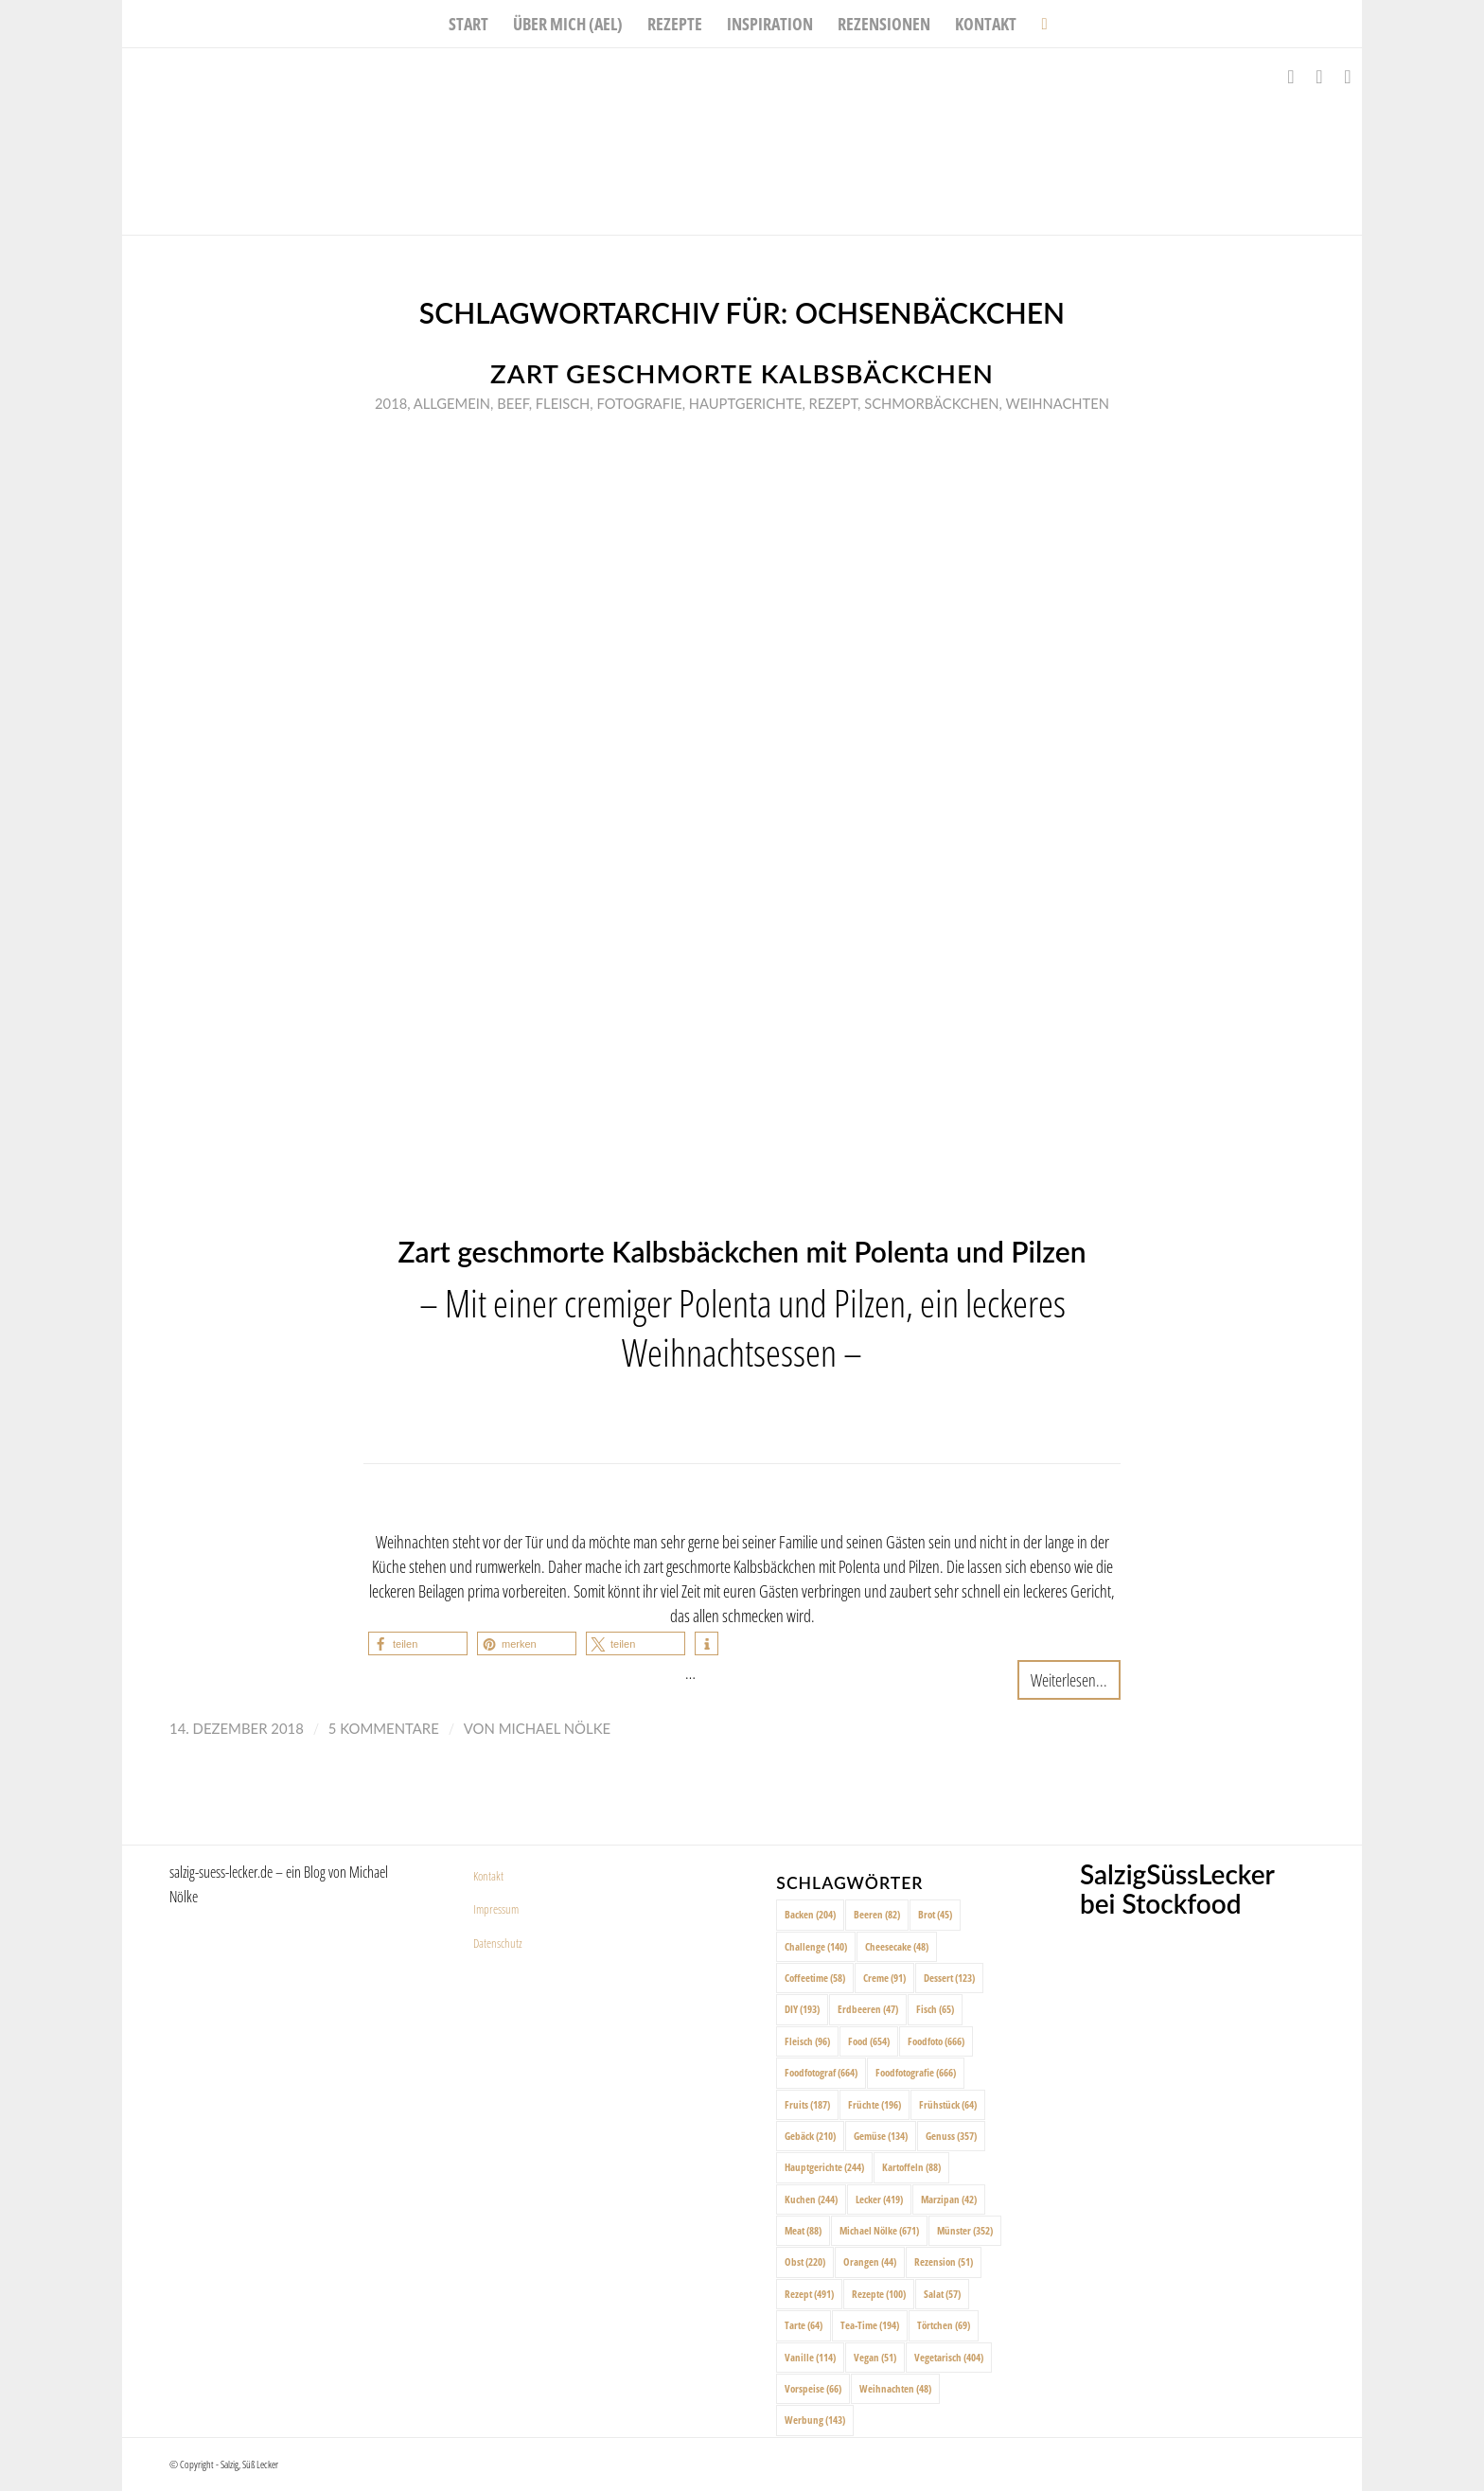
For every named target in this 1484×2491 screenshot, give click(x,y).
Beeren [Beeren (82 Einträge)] (877, 1914)
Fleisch (563, 403)
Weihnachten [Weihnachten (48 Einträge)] (895, 2388)
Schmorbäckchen (931, 403)
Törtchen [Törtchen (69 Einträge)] (943, 2325)
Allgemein (452, 403)
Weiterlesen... (1069, 1679)
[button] (418, 1643)
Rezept (833, 403)
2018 (391, 403)
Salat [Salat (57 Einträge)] (942, 2294)
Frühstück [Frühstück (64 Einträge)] (948, 2104)
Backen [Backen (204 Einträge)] (810, 1914)
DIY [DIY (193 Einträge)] (802, 2009)
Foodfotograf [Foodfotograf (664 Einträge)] (821, 2072)
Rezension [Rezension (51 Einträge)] (943, 2261)
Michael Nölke (554, 1728)
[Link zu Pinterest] (1348, 76)
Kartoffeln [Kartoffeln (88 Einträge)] (911, 2167)
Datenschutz (497, 1943)
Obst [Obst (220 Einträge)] (805, 2261)
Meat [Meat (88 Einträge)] (803, 2230)
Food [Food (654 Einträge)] (869, 2041)
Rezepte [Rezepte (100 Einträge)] (879, 2294)
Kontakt (488, 1875)
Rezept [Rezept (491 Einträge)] (809, 2294)
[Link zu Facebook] (1291, 76)
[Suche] (1038, 23)
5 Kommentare (383, 1728)
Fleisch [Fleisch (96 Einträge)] (807, 2041)
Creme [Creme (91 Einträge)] (884, 1977)
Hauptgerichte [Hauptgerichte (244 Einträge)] (824, 2167)
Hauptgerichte (746, 403)
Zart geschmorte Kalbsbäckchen (742, 373)
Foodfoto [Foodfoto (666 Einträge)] (936, 2041)
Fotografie (638, 403)
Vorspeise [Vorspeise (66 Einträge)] (813, 2388)
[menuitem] (468, 23)
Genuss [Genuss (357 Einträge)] (951, 2136)
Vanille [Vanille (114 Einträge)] (810, 2357)
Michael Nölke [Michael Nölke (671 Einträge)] (879, 2230)
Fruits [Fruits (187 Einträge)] (807, 2104)
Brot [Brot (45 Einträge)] (935, 1914)
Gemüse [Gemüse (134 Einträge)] (881, 2136)
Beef (512, 403)
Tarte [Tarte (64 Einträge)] (803, 2325)
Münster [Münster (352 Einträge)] (965, 2230)
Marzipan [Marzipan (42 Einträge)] (949, 2199)
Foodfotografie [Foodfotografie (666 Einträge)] (915, 2072)
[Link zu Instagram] (1319, 76)
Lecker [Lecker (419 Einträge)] (879, 2199)
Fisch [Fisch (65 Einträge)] (935, 2009)
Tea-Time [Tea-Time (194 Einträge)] (869, 2325)
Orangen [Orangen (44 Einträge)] (869, 2261)
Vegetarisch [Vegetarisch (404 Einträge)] (948, 2357)
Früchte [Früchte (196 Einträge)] (874, 2104)
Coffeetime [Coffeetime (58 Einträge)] (815, 1977)
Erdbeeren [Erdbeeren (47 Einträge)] (868, 2009)
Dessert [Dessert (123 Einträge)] (949, 1977)
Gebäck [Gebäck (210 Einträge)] (810, 2136)
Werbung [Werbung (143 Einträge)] (815, 2419)
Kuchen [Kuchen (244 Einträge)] (811, 2199)
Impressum (496, 1908)
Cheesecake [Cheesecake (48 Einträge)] (896, 1946)
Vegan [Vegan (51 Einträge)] (875, 2357)
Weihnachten (1056, 403)
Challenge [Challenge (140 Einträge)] (816, 1946)
